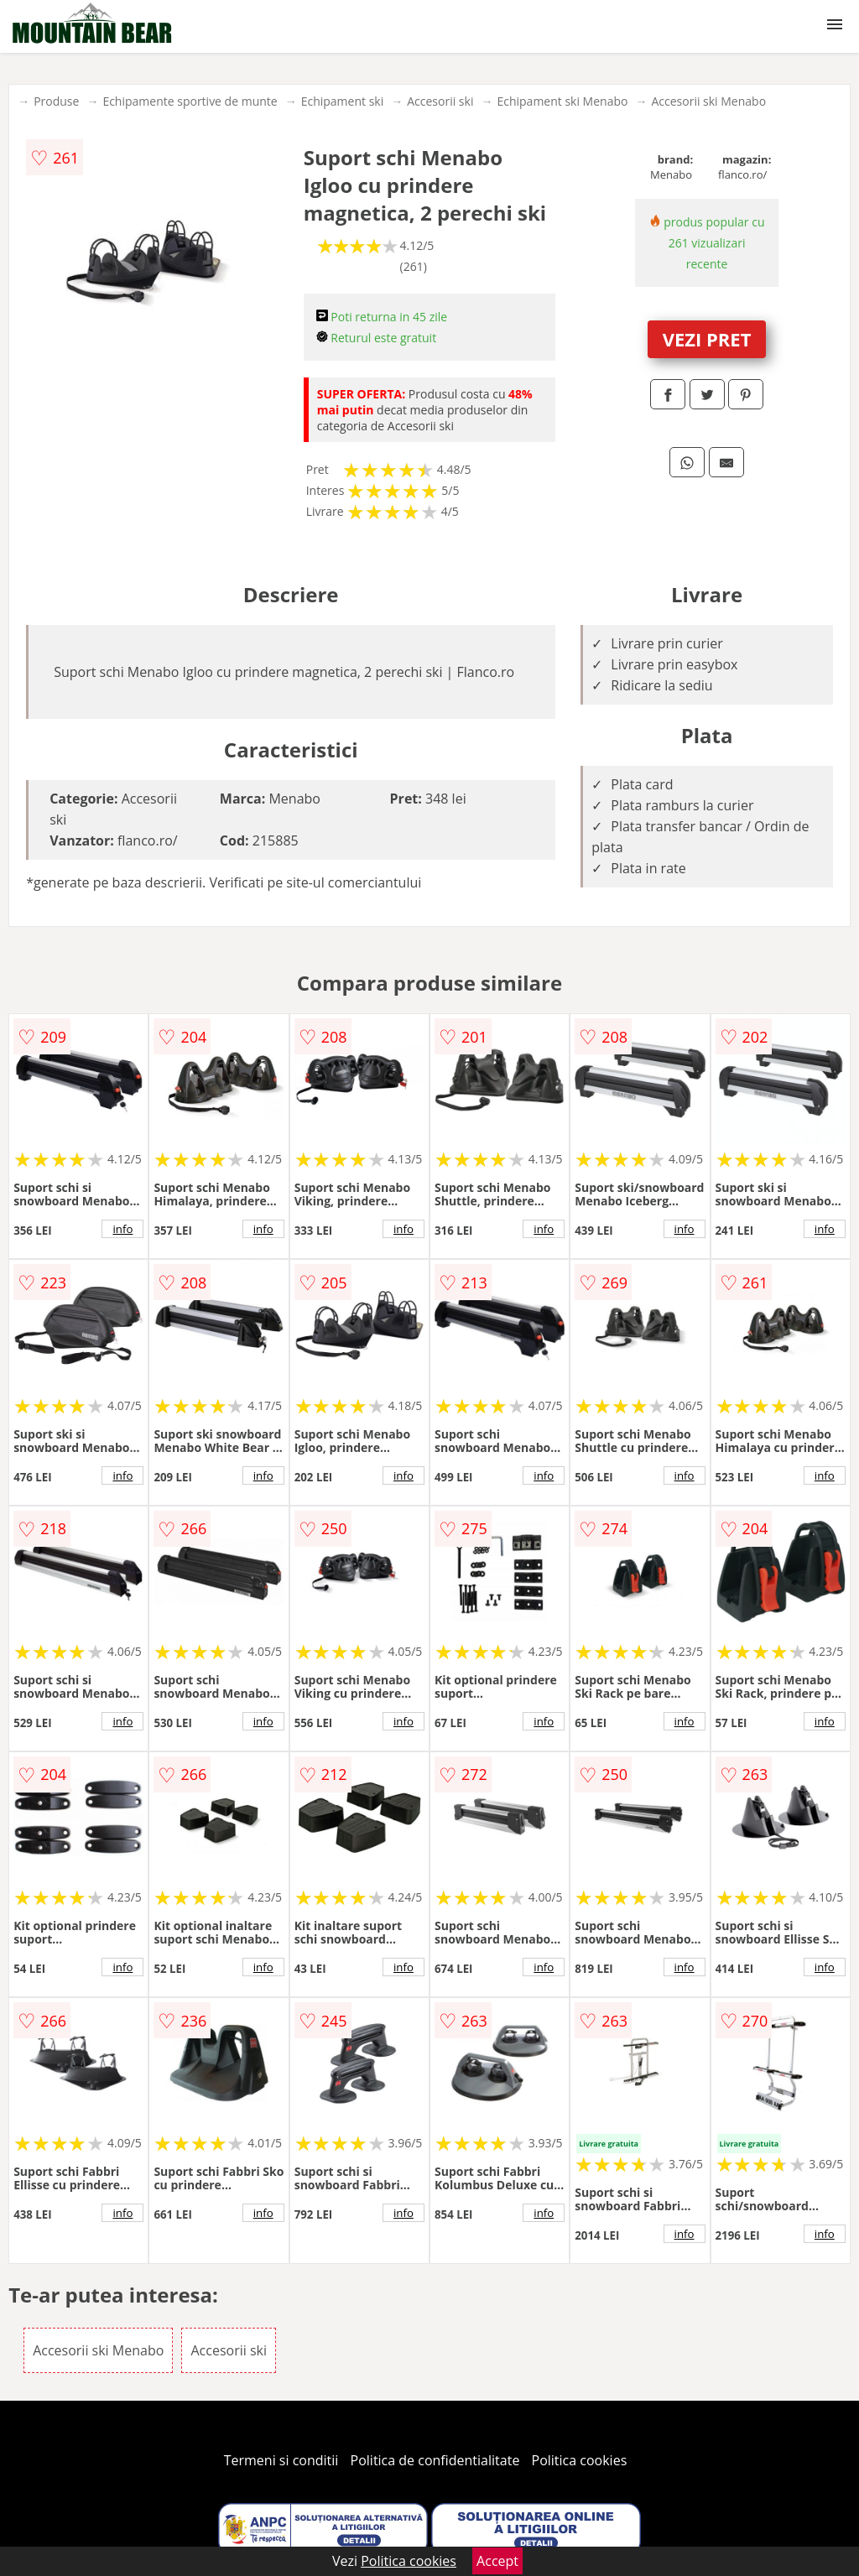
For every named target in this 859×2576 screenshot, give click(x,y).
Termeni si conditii (281, 2460)
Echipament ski (342, 101)
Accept (497, 2561)
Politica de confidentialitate (435, 2460)
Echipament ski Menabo (562, 101)
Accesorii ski (440, 101)
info (122, 1228)
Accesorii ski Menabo (708, 101)
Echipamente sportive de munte (189, 101)
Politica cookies (579, 2460)
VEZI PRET (707, 338)
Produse (56, 101)
